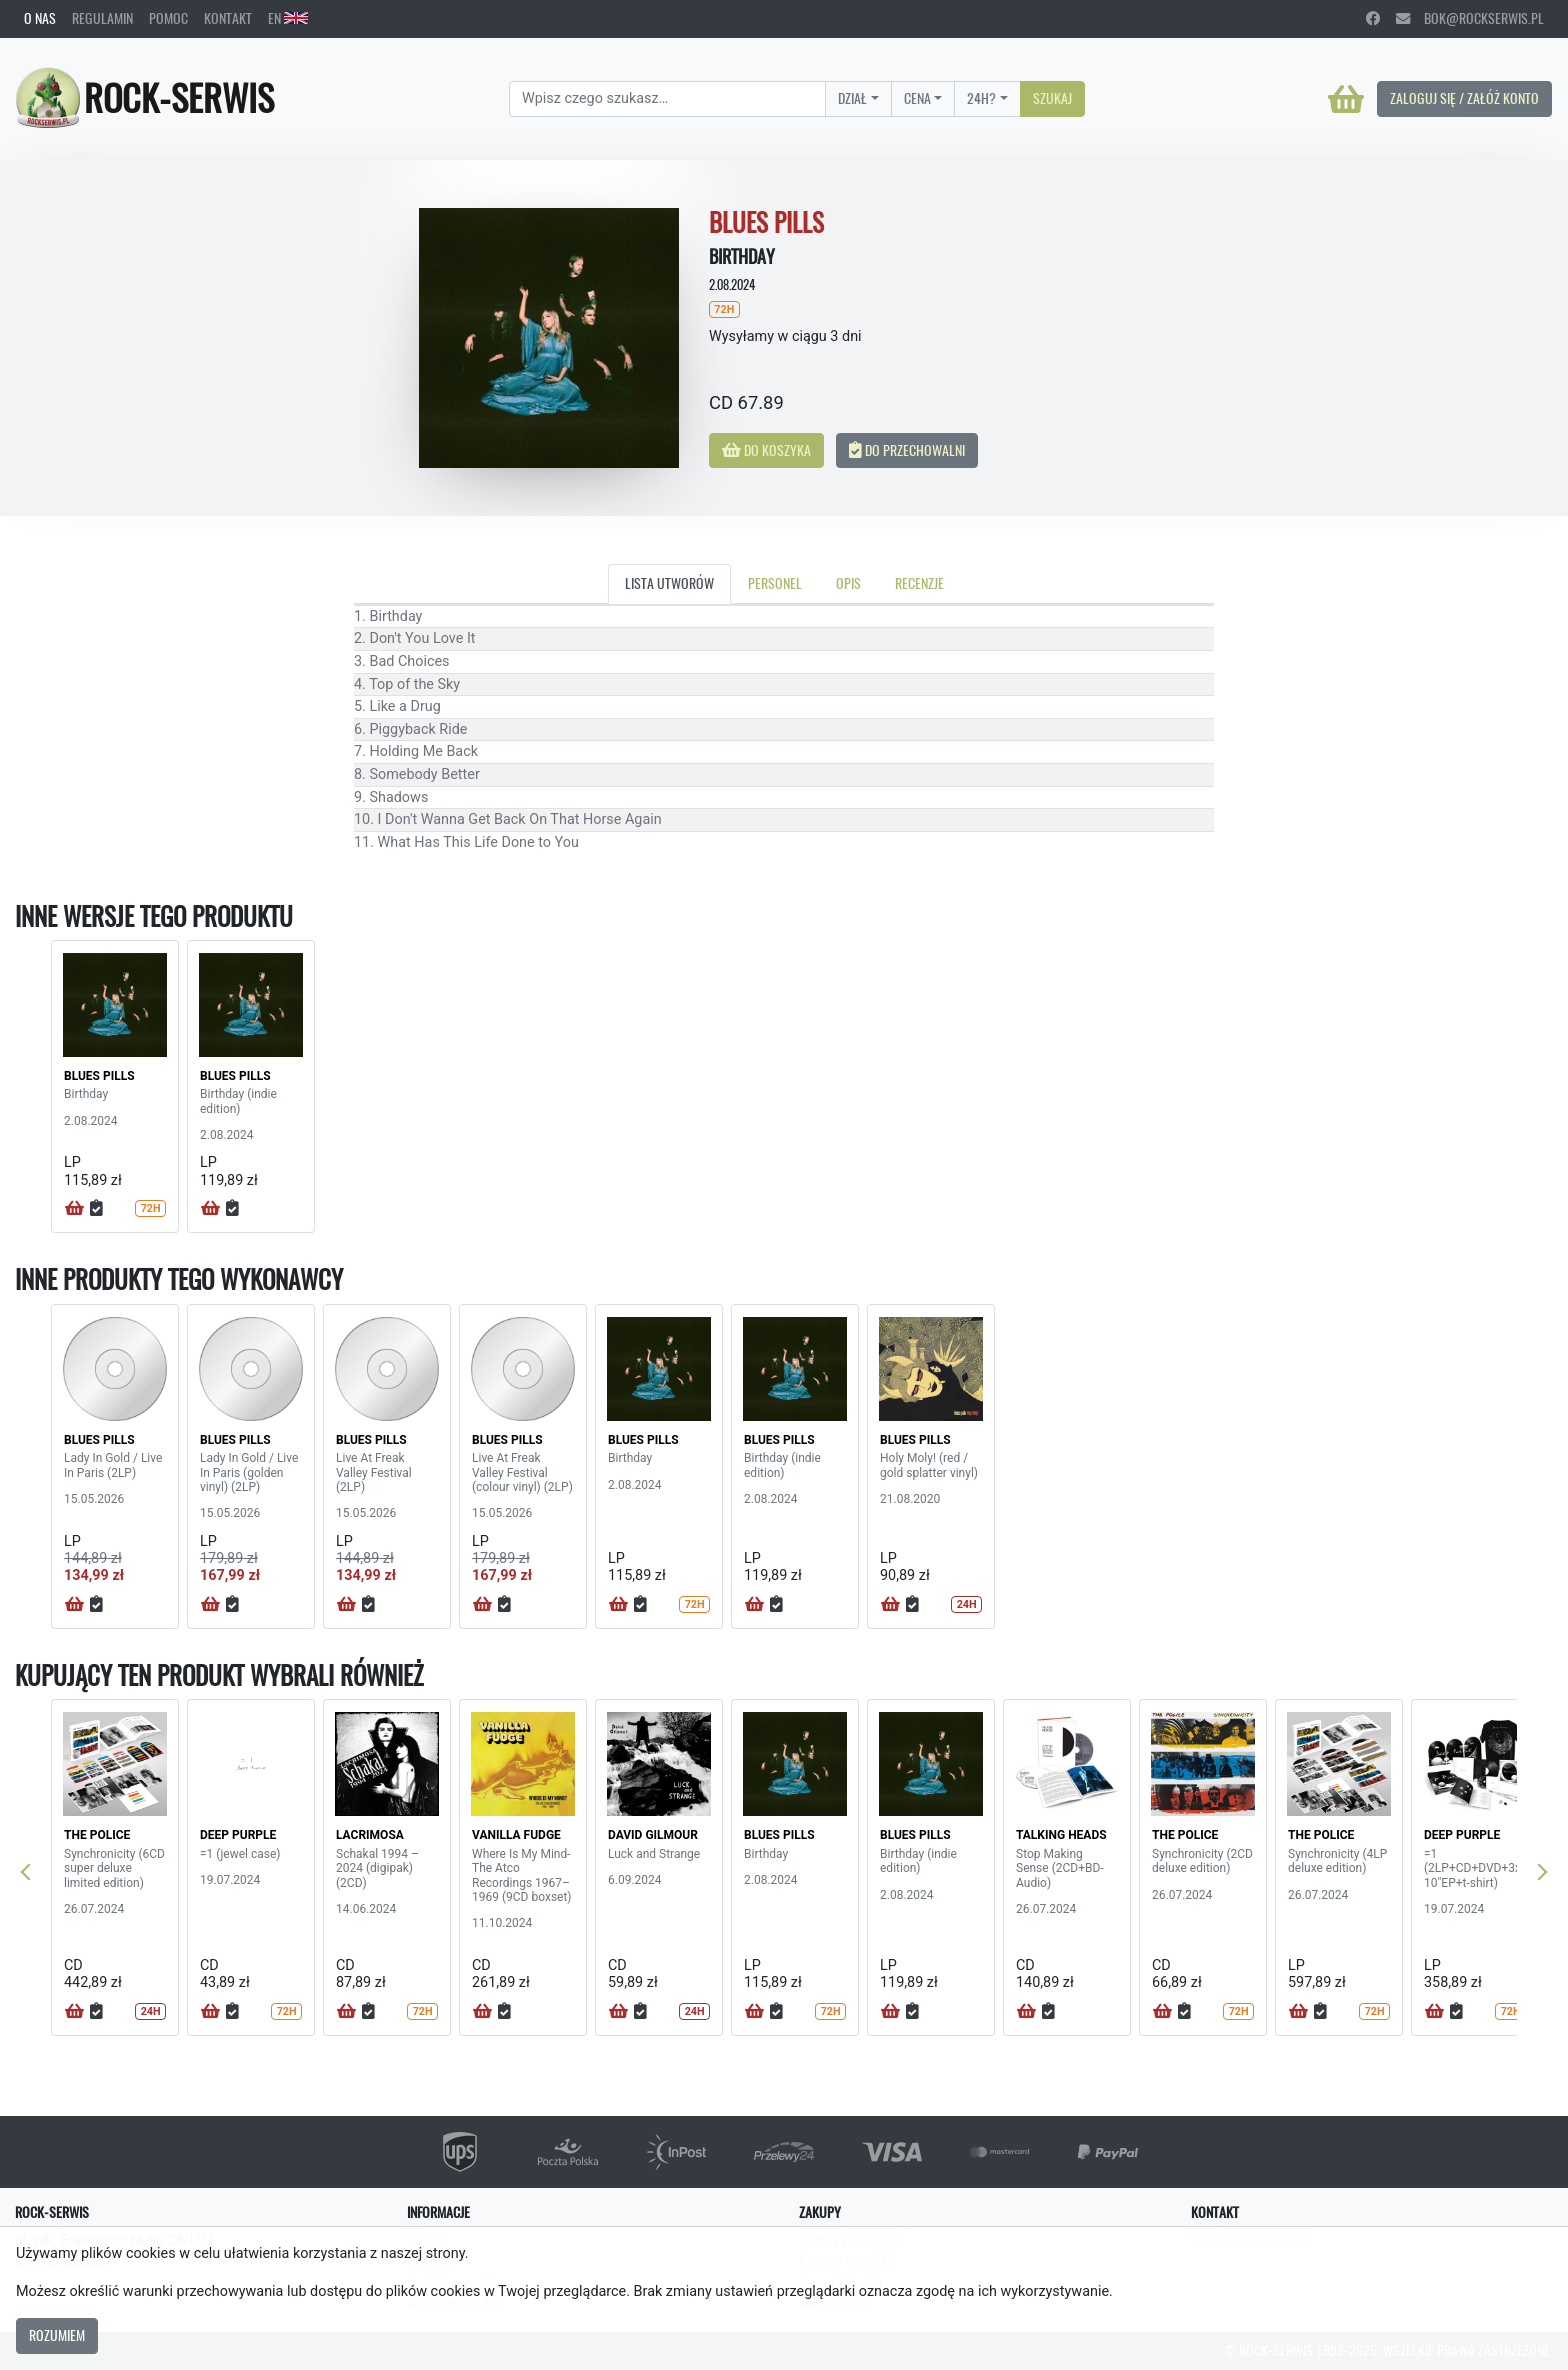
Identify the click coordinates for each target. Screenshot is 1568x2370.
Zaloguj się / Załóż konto (1464, 98)
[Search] (667, 99)
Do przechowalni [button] (907, 450)
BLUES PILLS (99, 1076)
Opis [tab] (848, 583)
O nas (40, 18)
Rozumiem (57, 2335)
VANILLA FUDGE (516, 1835)
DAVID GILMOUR (653, 1835)
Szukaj (1052, 98)
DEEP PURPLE (238, 1835)
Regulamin (102, 18)
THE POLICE (97, 1835)
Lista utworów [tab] (669, 583)
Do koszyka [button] (766, 450)
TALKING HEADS (1061, 1835)
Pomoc (168, 18)
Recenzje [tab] (919, 583)
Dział (852, 98)
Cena (917, 98)
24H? (981, 98)
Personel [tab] (775, 583)
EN (288, 18)
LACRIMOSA (370, 1835)
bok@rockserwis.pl (1470, 18)
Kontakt (228, 18)
